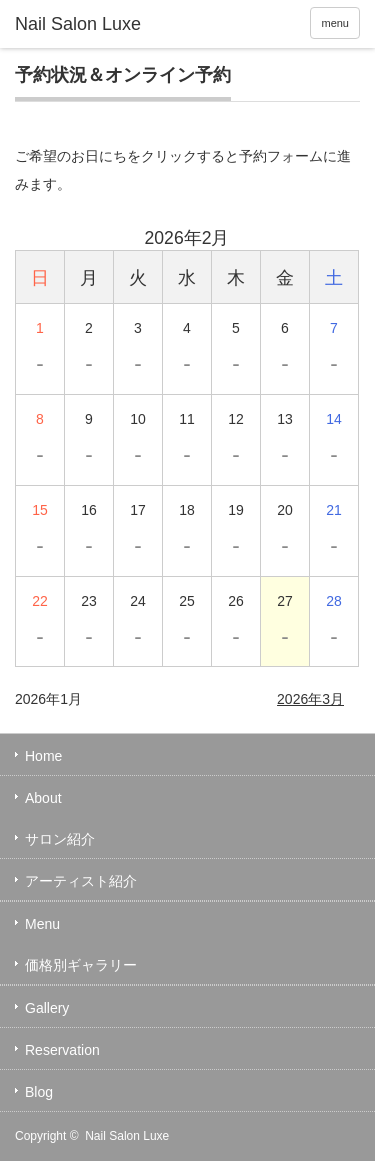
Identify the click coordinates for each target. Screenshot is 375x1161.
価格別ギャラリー (81, 965)
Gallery (47, 1008)
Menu (42, 924)
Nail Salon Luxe (127, 1136)
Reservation (62, 1050)
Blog (39, 1092)
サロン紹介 (60, 839)
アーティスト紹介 (81, 881)
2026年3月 (310, 699)
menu (335, 23)
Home (43, 756)
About (43, 798)
